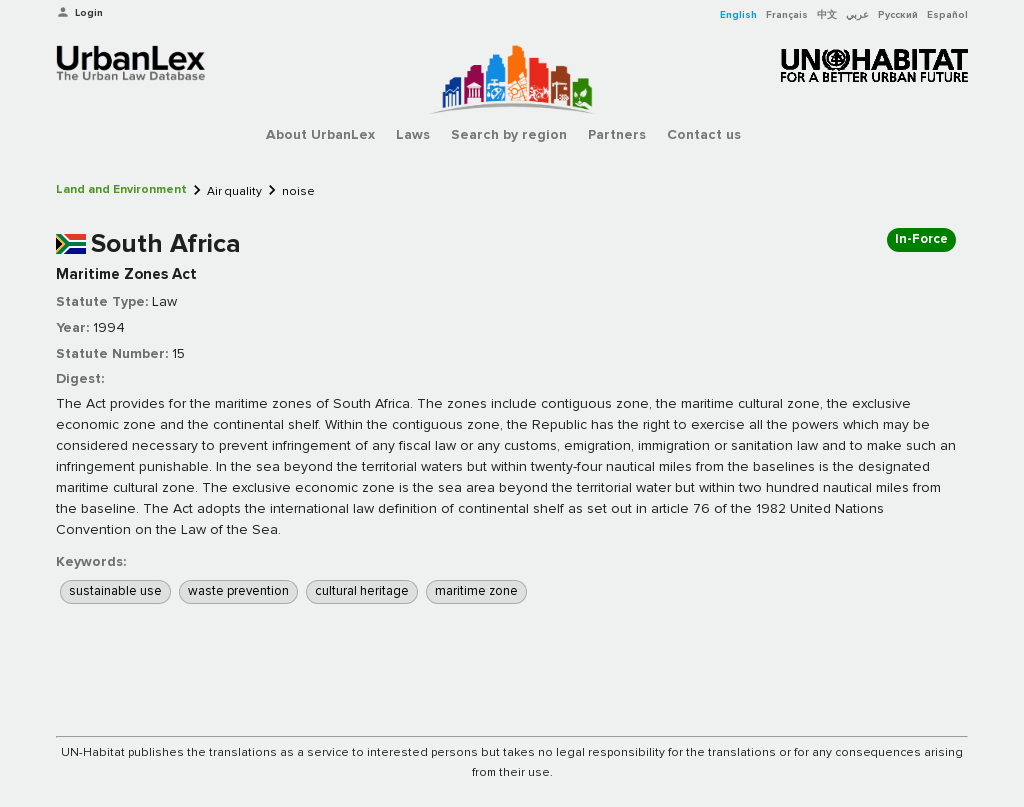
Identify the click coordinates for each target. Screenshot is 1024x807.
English (738, 15)
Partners (617, 134)
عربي (857, 15)
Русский (898, 15)
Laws (413, 134)
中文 (827, 15)
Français (787, 15)
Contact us (704, 134)
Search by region (509, 134)
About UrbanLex (320, 134)
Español (947, 15)
